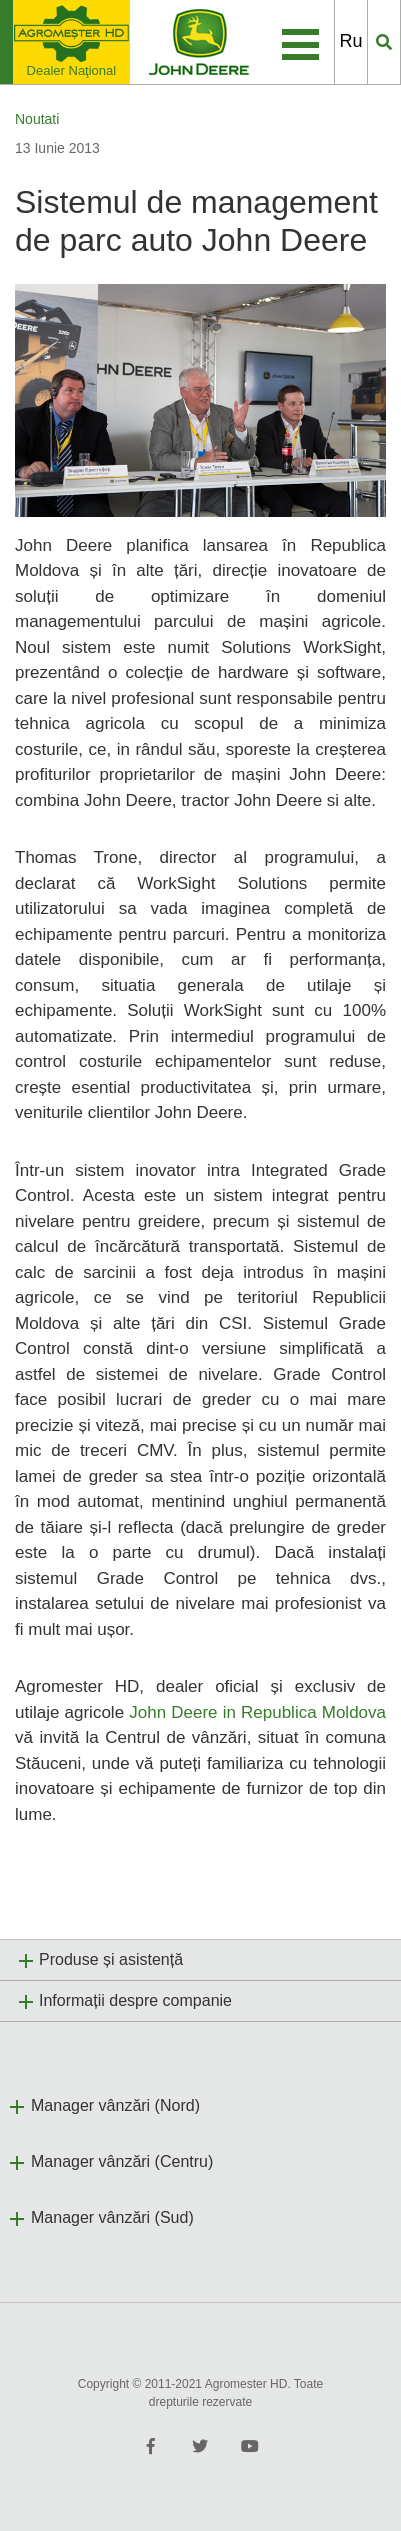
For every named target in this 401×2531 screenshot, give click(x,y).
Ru (350, 41)
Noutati (37, 119)
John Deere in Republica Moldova (257, 1712)
